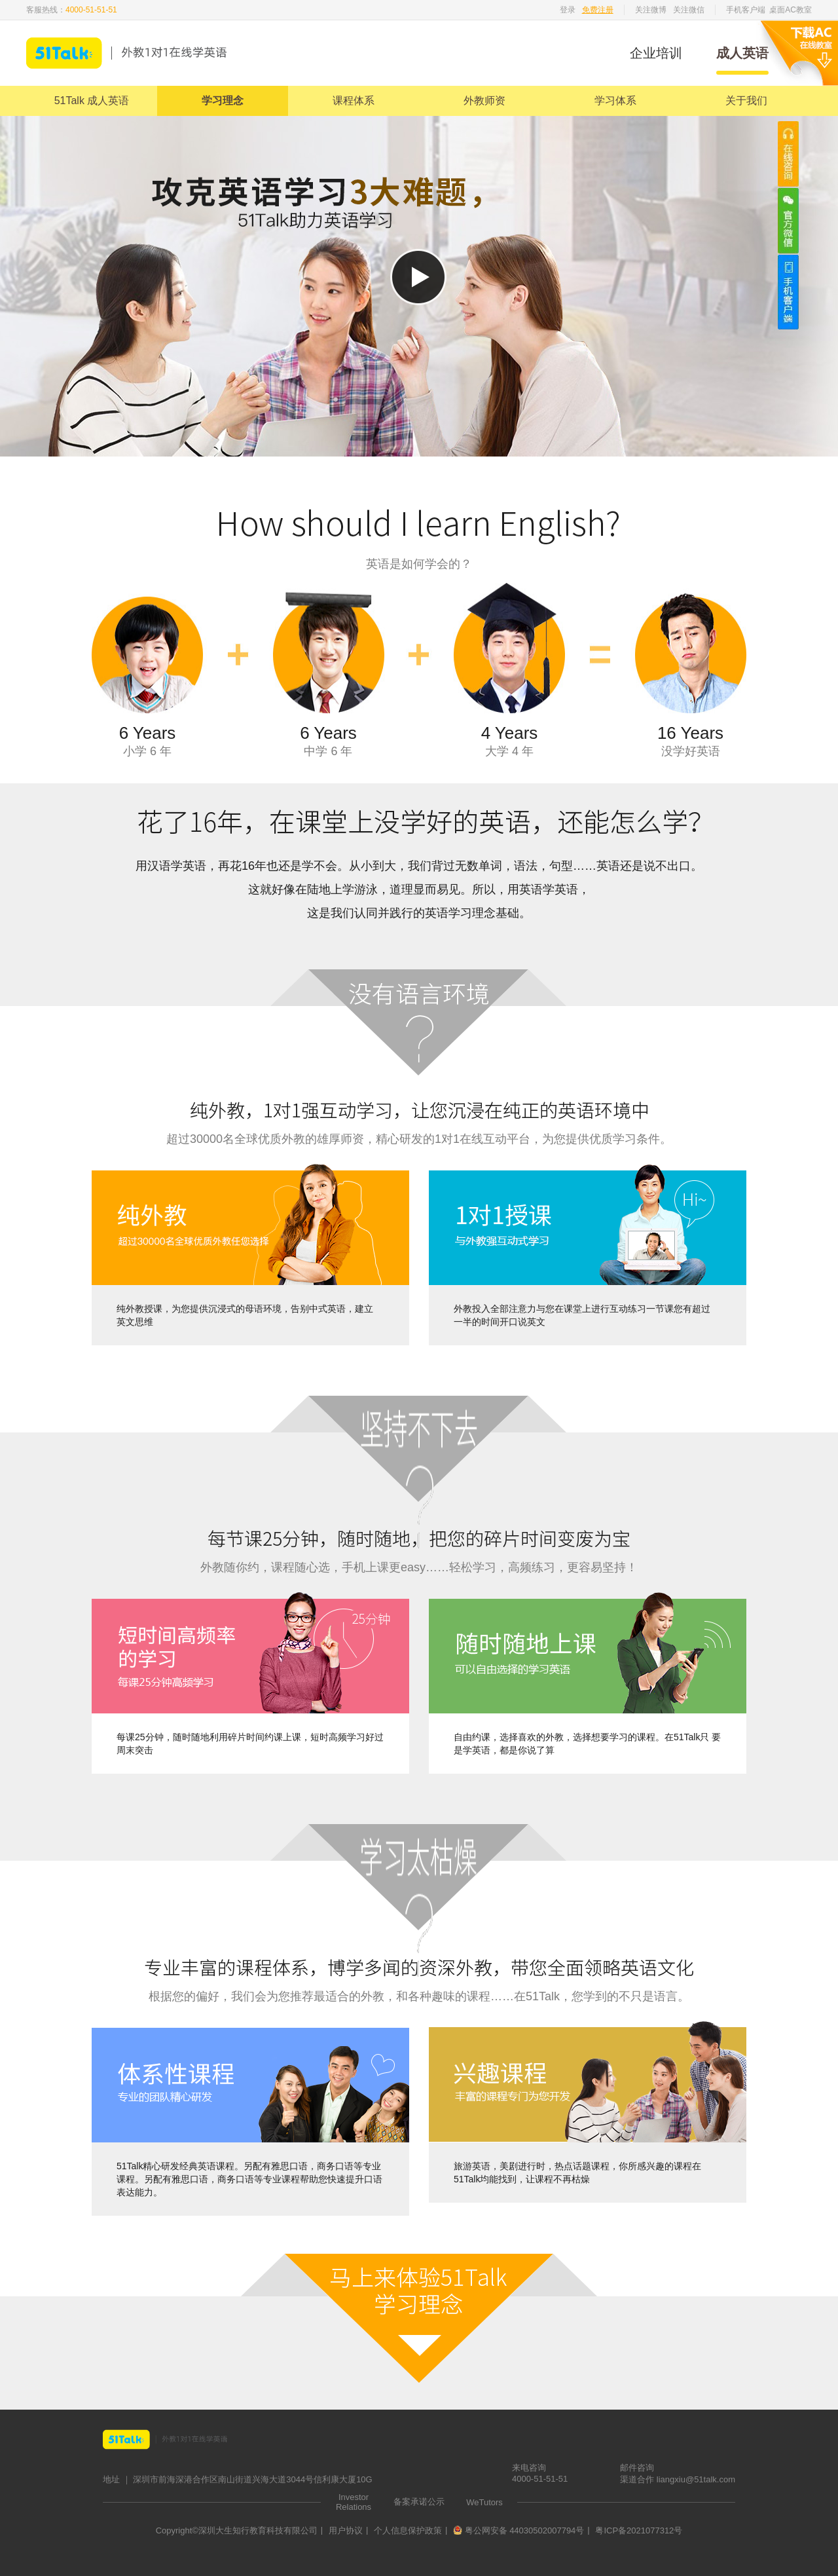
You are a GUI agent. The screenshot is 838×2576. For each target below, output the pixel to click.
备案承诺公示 (419, 2502)
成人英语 (742, 53)
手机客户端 (745, 9)
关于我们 (746, 100)
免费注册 (597, 9)
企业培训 (656, 53)
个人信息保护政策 (408, 2530)
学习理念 (223, 100)
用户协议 (346, 2530)
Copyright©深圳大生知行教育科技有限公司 (237, 2530)
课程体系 (353, 100)
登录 (567, 9)
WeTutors (484, 2502)
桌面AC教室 (790, 9)
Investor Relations (353, 2502)
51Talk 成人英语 (92, 100)
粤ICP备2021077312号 (638, 2530)
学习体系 (615, 100)
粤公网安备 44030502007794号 (518, 2530)
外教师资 (484, 100)
